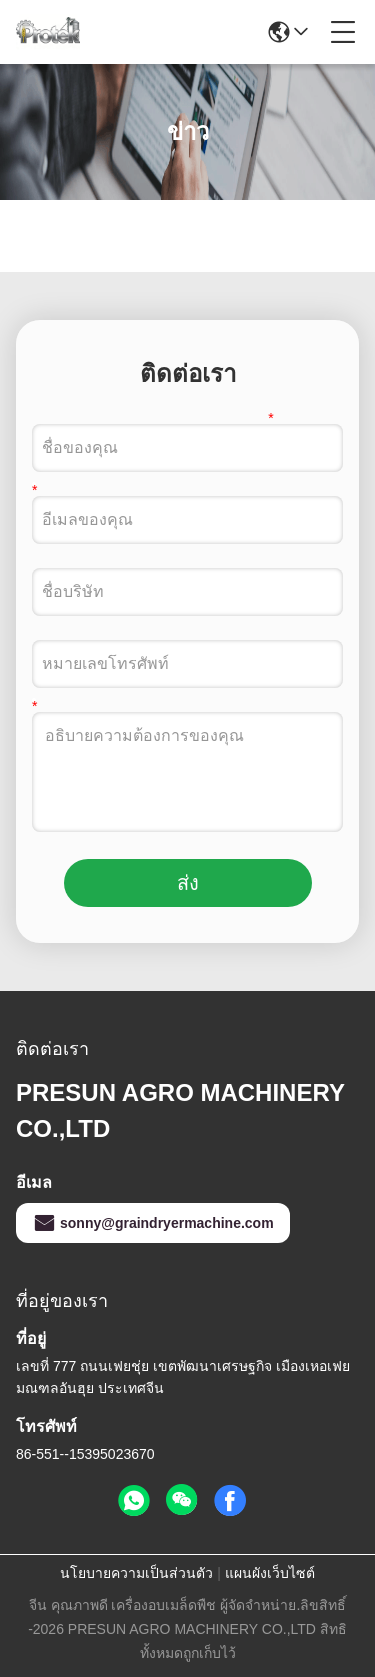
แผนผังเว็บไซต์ (270, 1573)
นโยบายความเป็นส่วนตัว (136, 1573)
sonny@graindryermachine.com (153, 1223)
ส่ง (188, 883)
